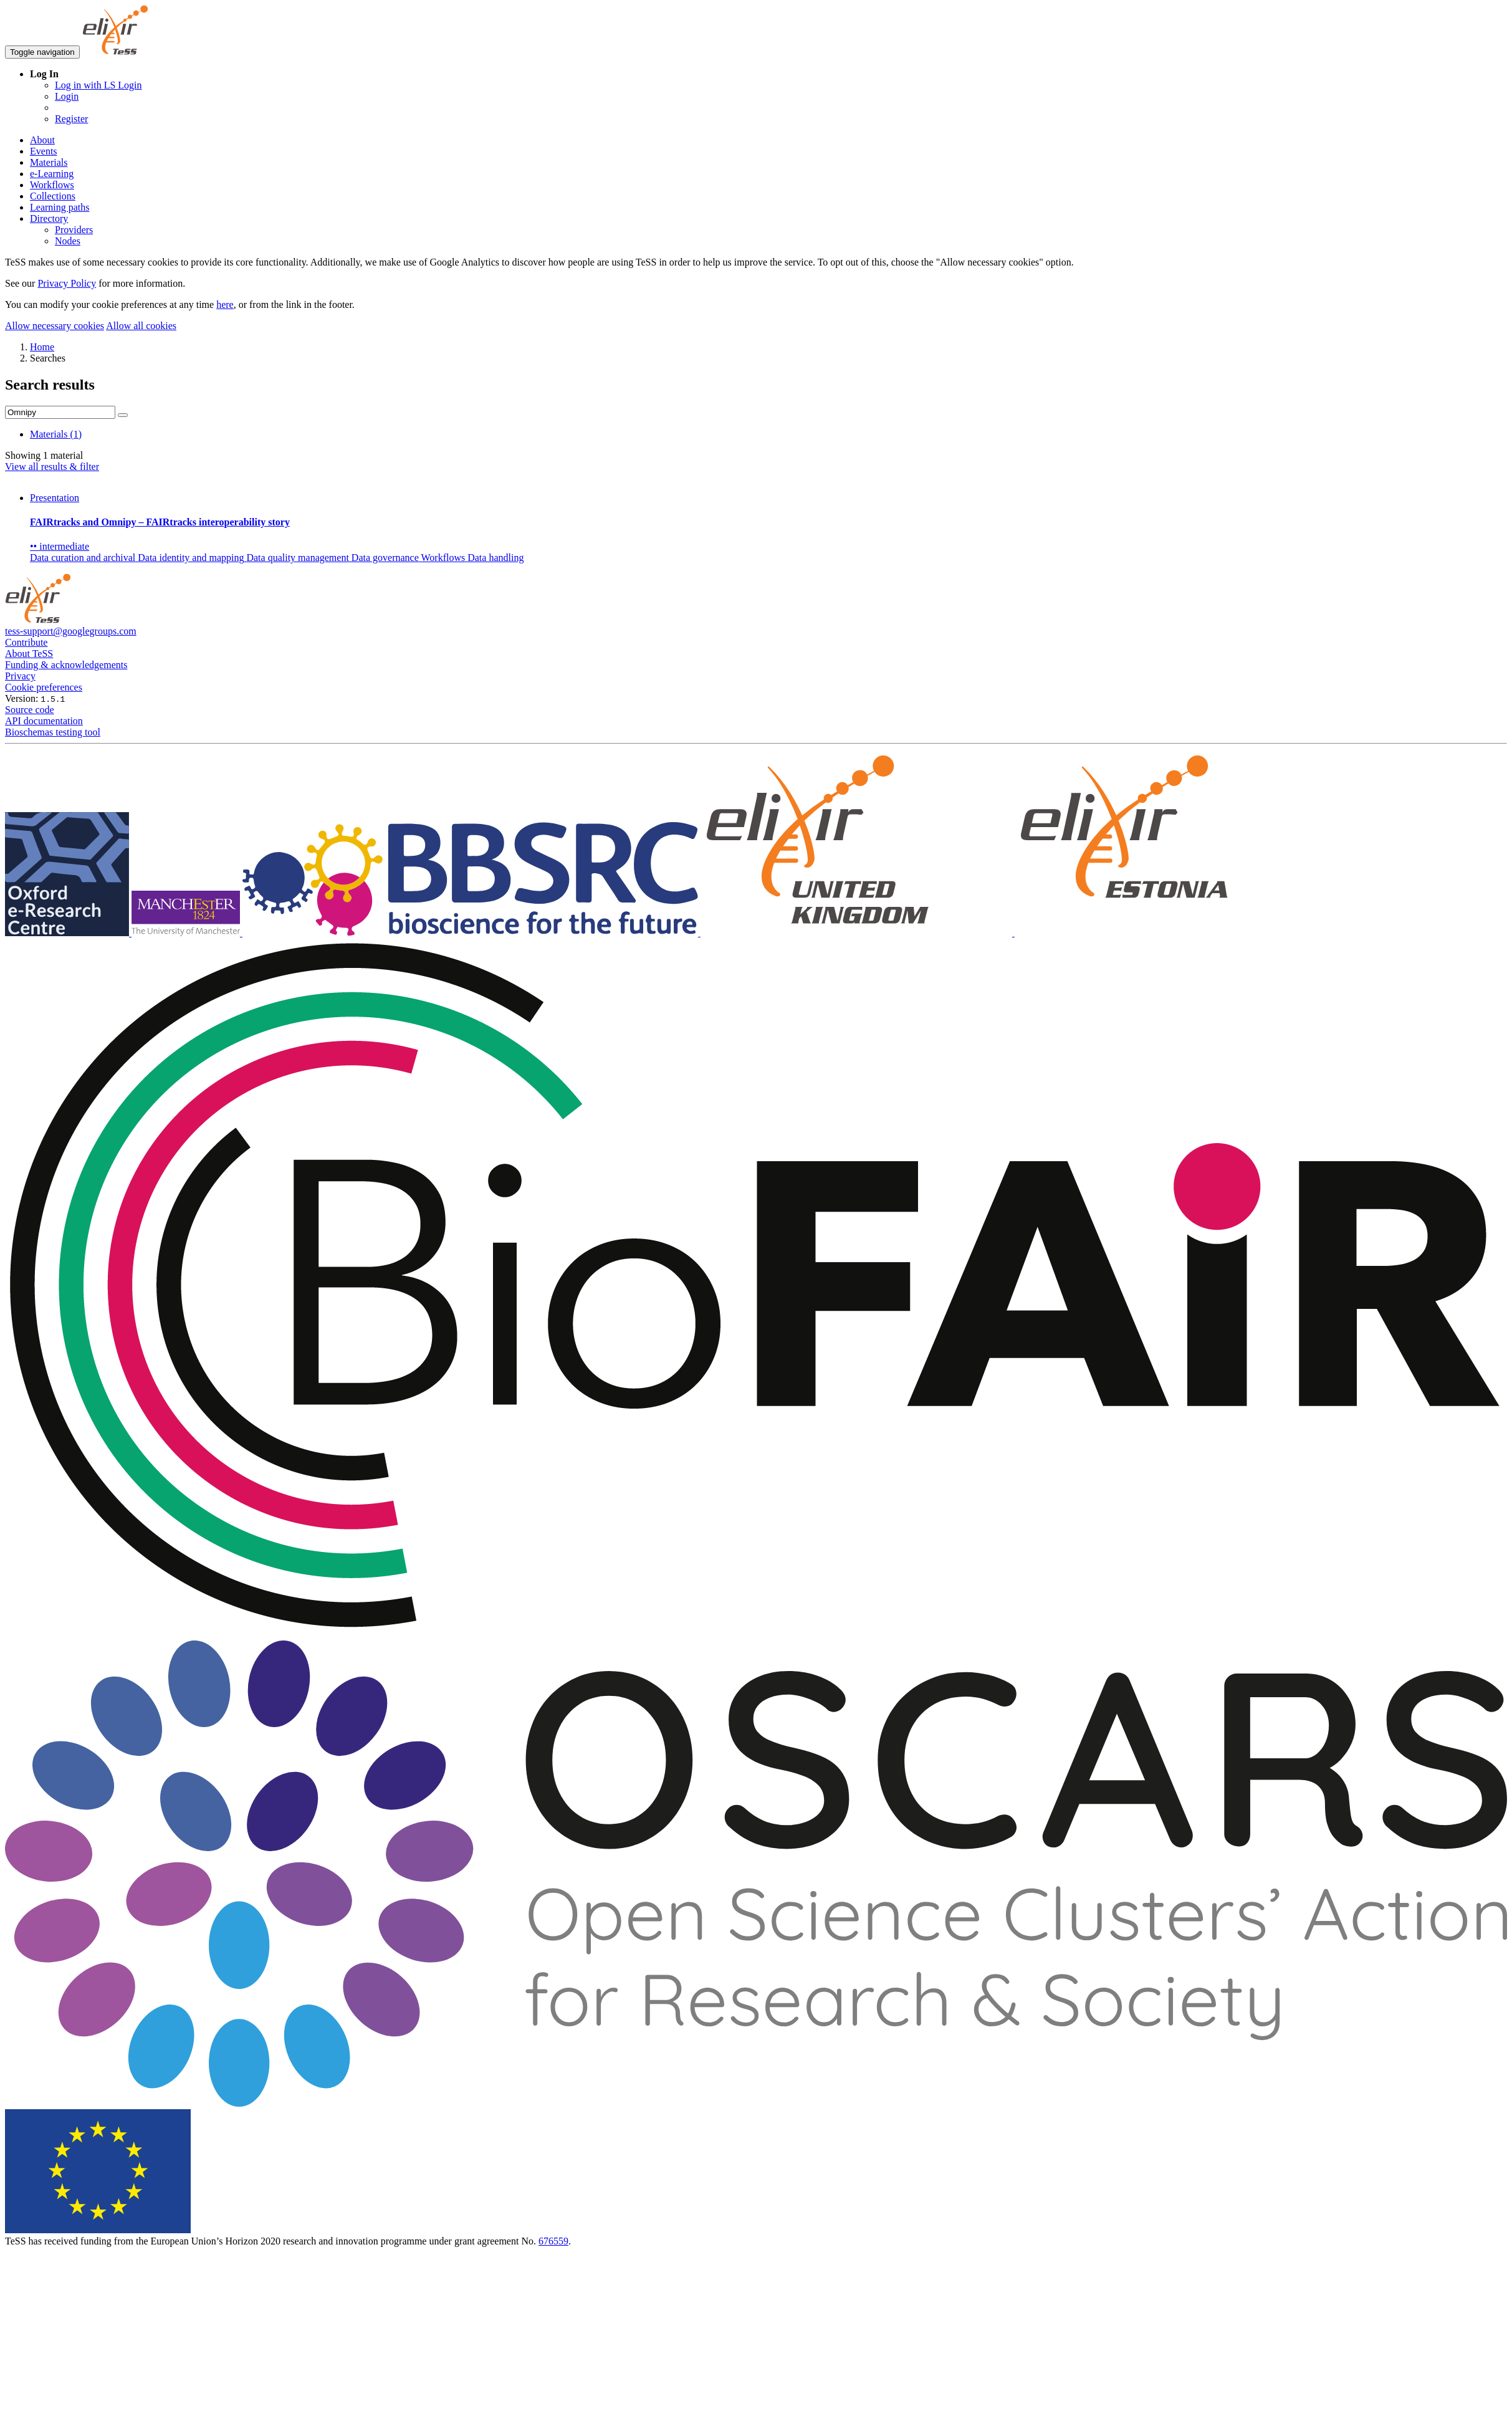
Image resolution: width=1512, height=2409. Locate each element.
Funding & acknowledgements (66, 664)
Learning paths (60, 207)
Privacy (20, 676)
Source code (29, 709)
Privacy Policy (66, 283)
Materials (48, 162)
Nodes (67, 241)
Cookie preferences (43, 687)
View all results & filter (52, 466)
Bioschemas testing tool (52, 732)
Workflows (52, 185)
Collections (52, 196)
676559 (553, 2241)
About (42, 140)
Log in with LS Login (98, 85)
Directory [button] (49, 218)
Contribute (26, 642)
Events (43, 151)
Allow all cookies (141, 325)
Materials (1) (56, 434)
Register (71, 118)
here (225, 304)
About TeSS (29, 653)
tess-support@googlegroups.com (70, 631)
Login (67, 96)
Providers (74, 229)
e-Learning (52, 173)
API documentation (44, 721)
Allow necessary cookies (54, 325)
